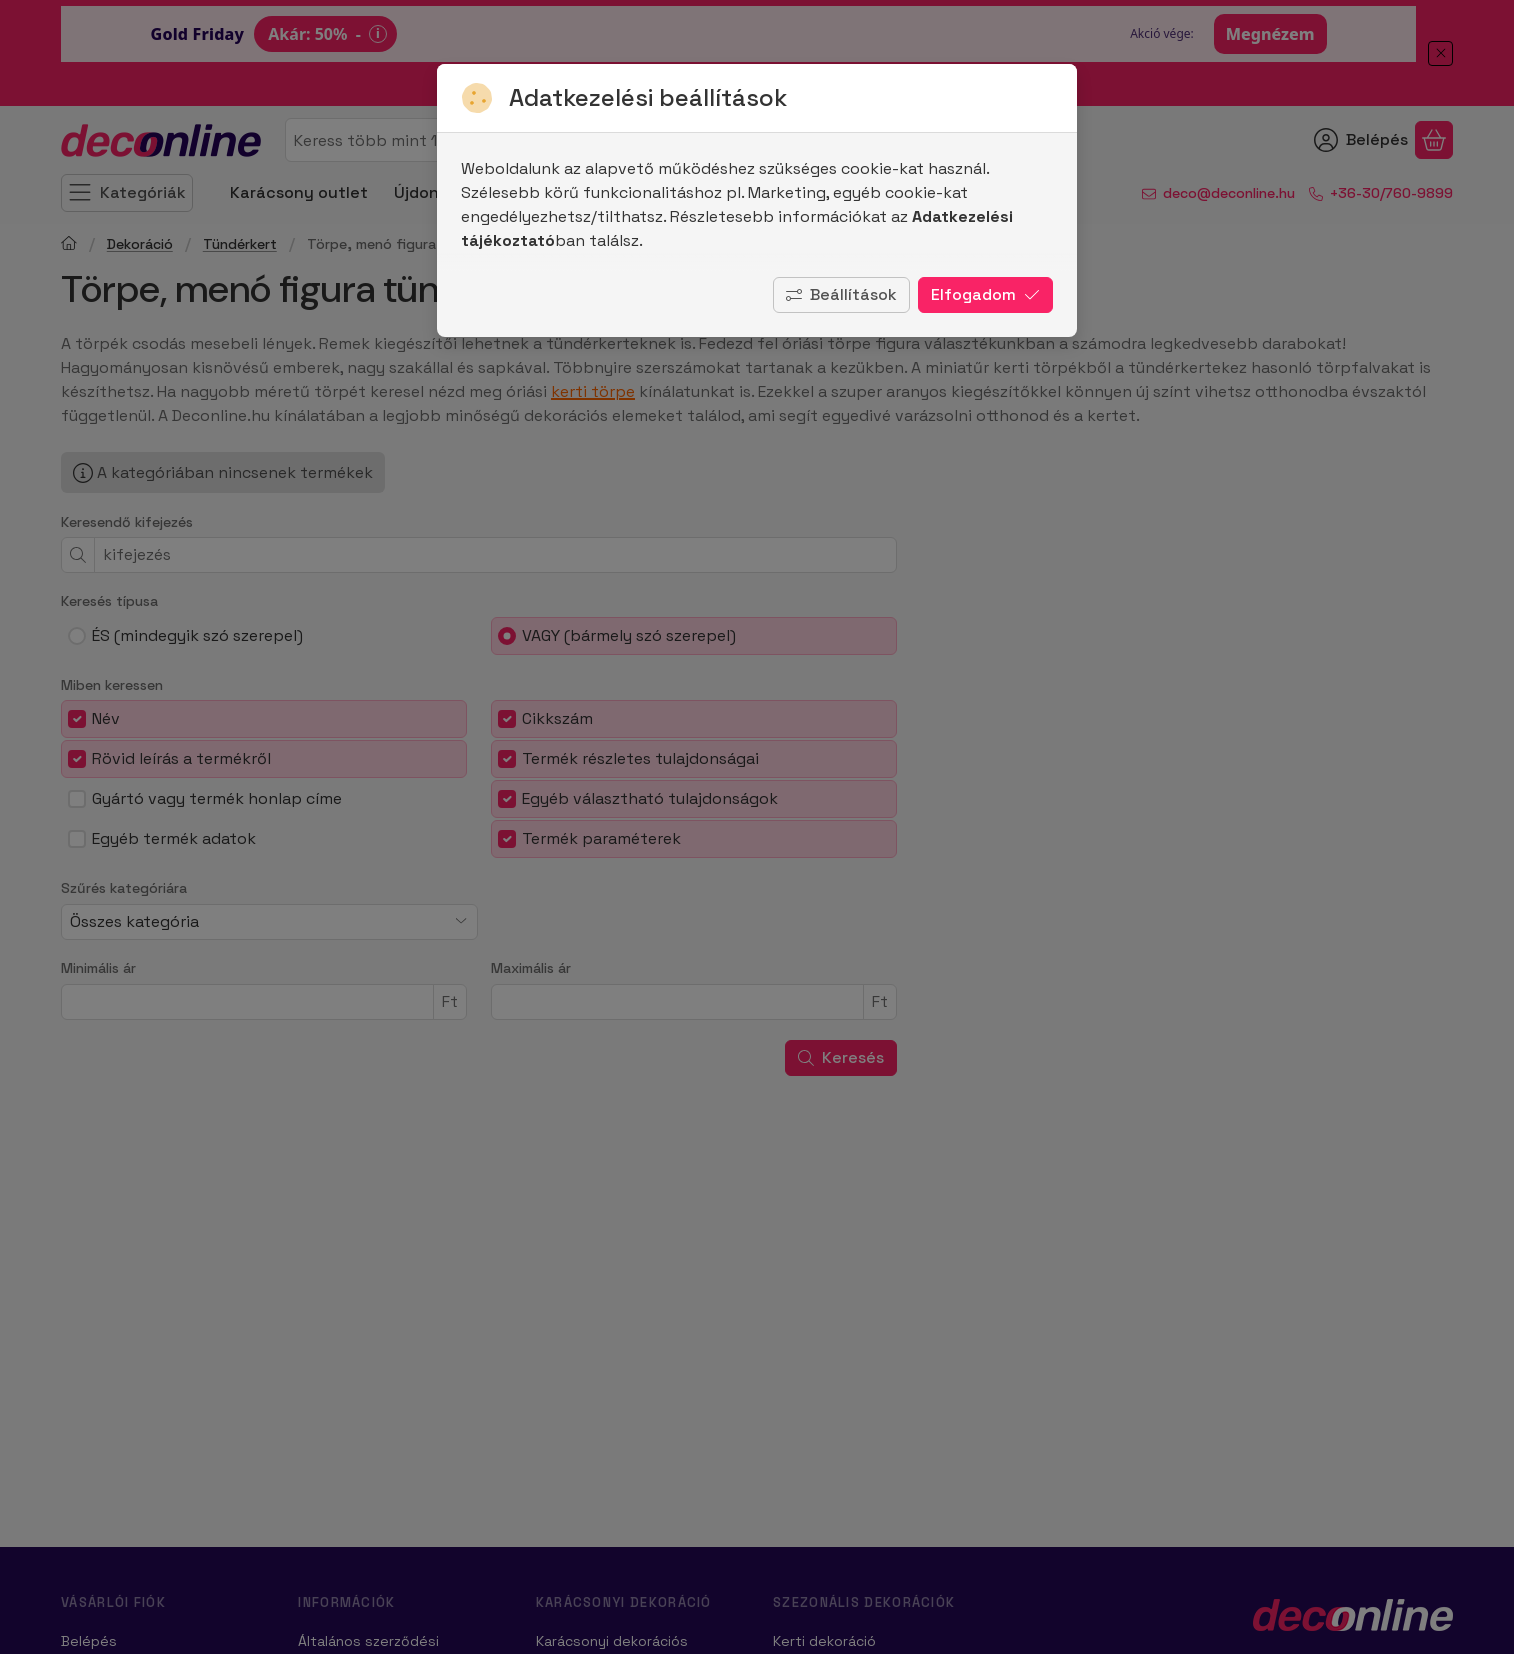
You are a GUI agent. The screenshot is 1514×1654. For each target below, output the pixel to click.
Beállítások (841, 294)
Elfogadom (985, 294)
